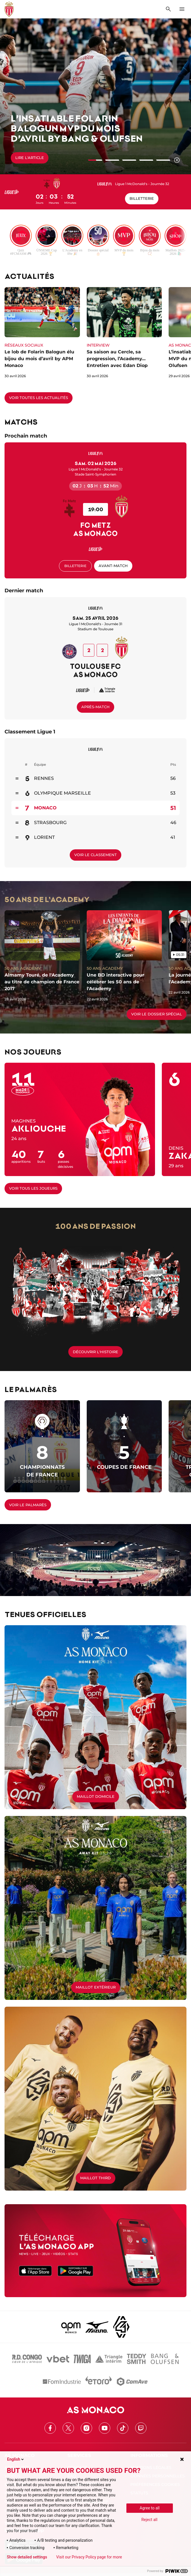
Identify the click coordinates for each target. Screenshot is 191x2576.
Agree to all (150, 2508)
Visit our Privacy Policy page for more (89, 2557)
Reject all (149, 2519)
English (16, 2459)
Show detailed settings (27, 2557)
